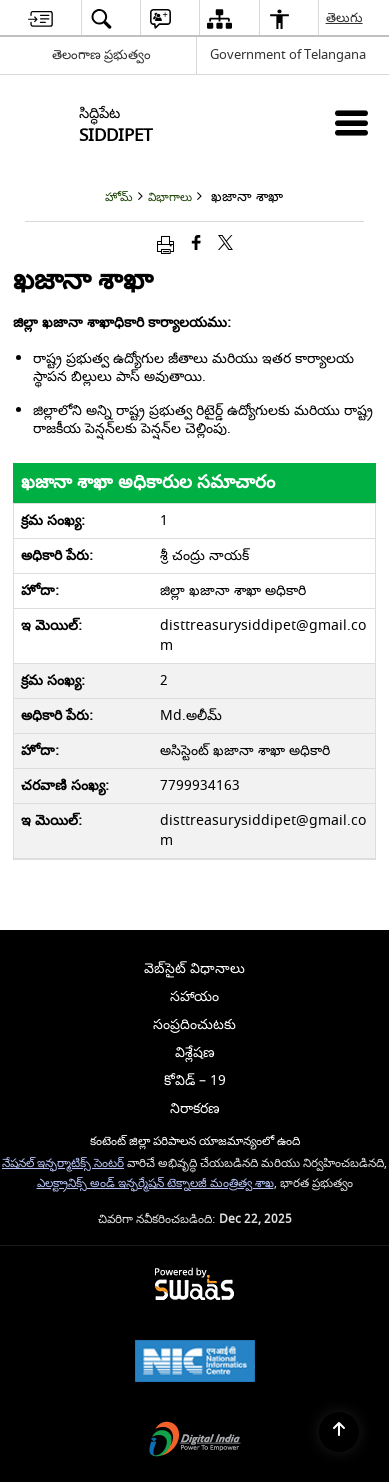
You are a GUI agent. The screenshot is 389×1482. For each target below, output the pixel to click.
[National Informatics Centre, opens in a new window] (195, 1363)
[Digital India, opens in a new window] (195, 1441)
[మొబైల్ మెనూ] (351, 122)
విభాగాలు (170, 197)
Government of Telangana (288, 54)
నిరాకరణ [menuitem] (195, 1108)
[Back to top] (339, 1432)
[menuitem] (40, 18)
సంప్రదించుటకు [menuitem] (194, 1024)
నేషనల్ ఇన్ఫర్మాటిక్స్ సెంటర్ (63, 1163)
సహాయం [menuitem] (194, 996)
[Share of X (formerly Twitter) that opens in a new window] (225, 244)
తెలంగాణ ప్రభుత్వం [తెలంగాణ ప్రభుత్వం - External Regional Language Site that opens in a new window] (101, 54)
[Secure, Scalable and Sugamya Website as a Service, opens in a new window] (194, 1285)
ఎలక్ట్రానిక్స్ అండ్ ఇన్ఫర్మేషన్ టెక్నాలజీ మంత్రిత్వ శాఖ (155, 1183)
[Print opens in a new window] (165, 244)
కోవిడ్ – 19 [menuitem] (195, 1080)
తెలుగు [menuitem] (345, 17)
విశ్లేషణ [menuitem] (195, 1052)
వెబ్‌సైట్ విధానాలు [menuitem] (194, 968)
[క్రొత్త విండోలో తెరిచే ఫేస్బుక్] (196, 244)
